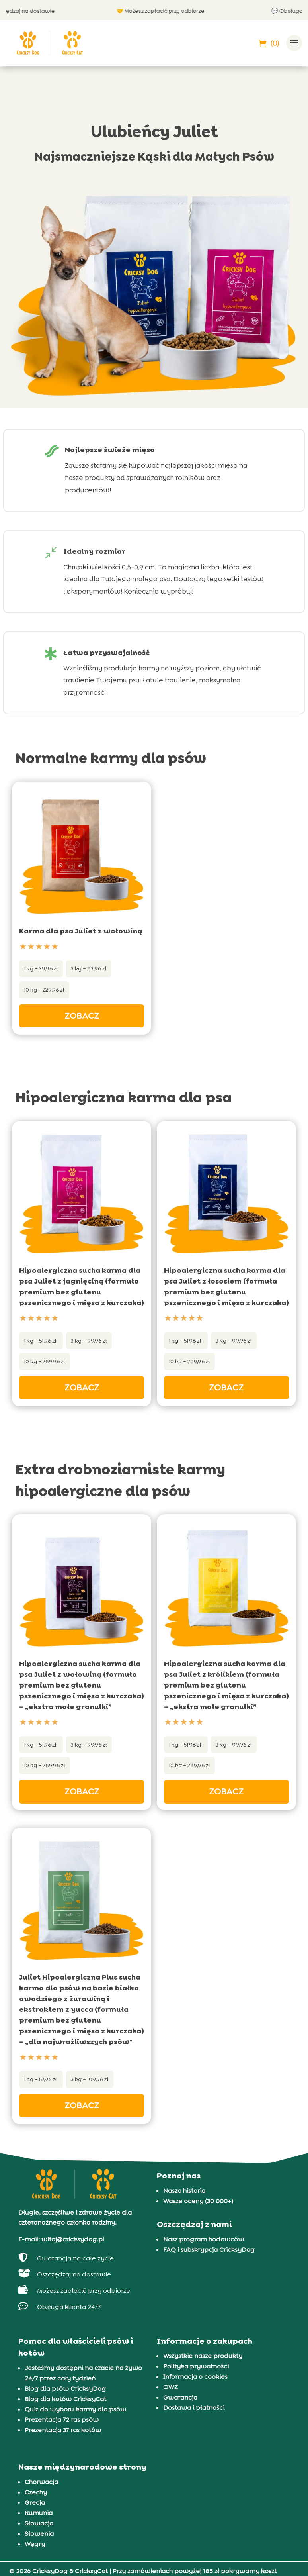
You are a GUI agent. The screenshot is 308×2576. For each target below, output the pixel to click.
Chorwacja (41, 2482)
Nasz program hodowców (203, 2239)
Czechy (36, 2492)
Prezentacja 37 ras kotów (63, 2430)
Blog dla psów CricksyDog (65, 2388)
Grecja (35, 2502)
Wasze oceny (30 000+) (198, 2201)
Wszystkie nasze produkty (202, 2356)
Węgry (35, 2544)
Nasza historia (184, 2190)
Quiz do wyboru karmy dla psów (75, 2409)
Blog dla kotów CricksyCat (65, 2399)
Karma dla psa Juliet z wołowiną (80, 931)
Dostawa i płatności (193, 2407)
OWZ (170, 2387)
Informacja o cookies (195, 2376)
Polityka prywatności (196, 2366)
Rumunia (39, 2513)
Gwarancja (180, 2397)
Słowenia (39, 2533)
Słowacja (39, 2523)
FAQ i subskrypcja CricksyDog (209, 2249)
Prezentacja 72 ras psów (62, 2419)
